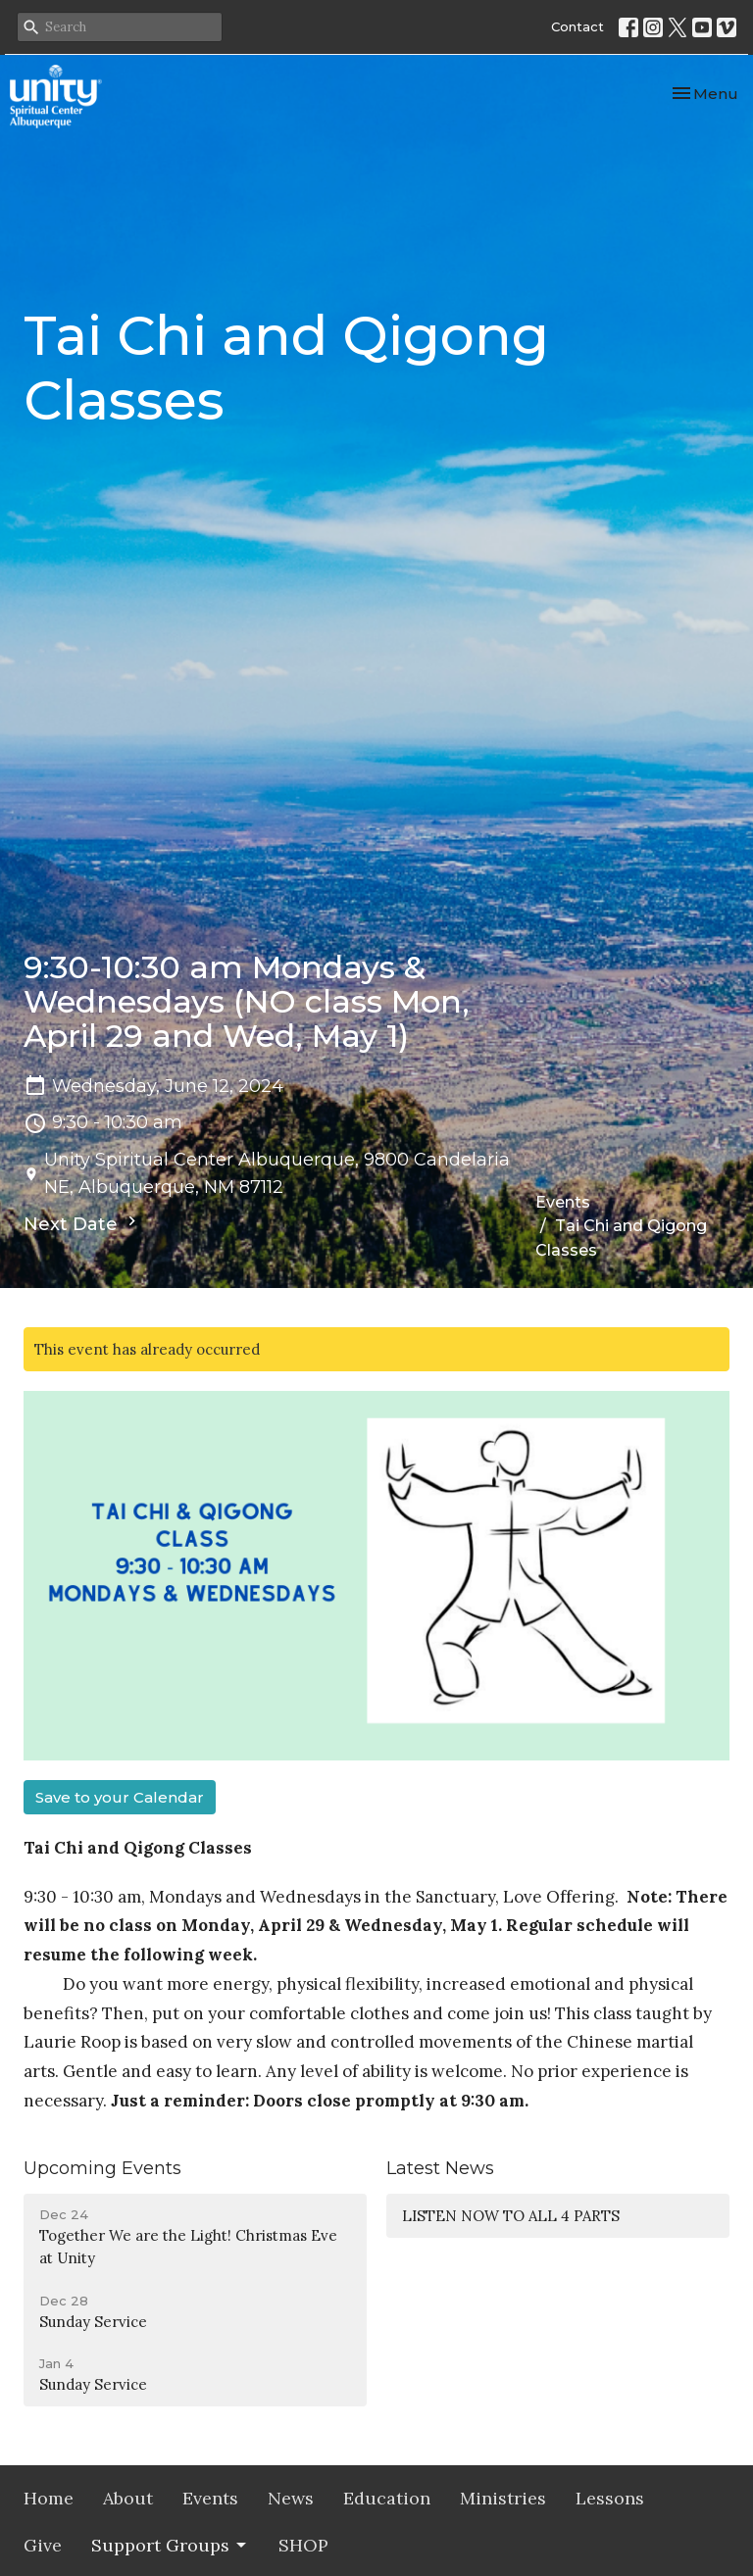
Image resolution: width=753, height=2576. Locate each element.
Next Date (82, 1223)
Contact (577, 26)
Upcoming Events (102, 2168)
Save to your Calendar (119, 1797)
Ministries (503, 2498)
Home (49, 2498)
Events (562, 1202)
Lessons (610, 2498)
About (128, 2498)
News (291, 2498)
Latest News (440, 2168)
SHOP (303, 2545)
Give (43, 2545)
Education (386, 2498)
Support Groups (170, 2545)
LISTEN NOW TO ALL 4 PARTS (511, 2215)
